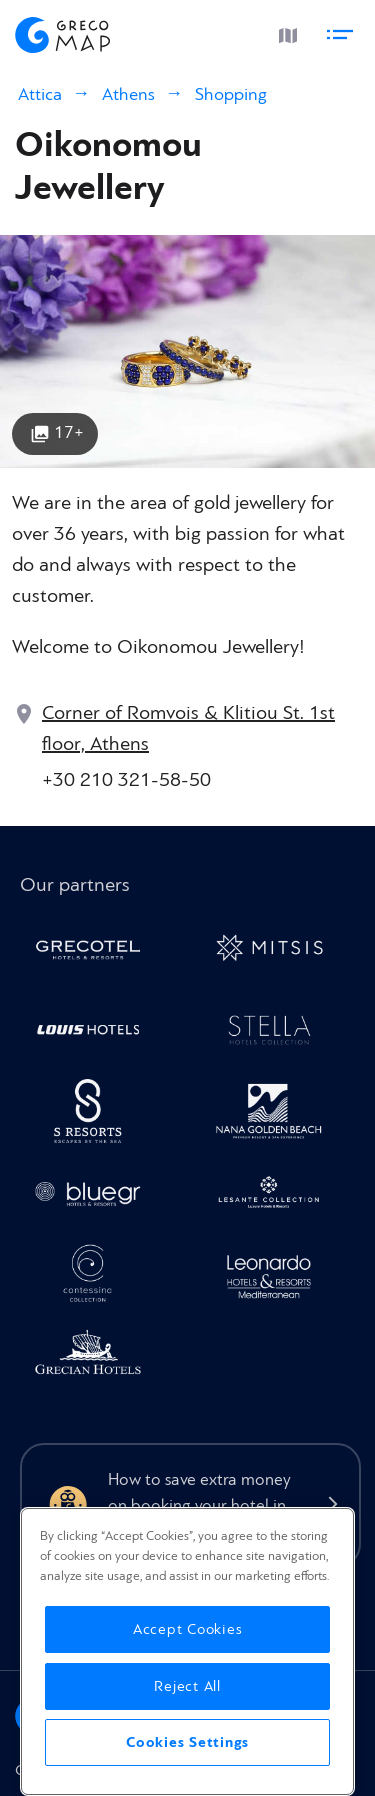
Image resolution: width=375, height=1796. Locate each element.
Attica (40, 94)
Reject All (187, 1686)
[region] (187, 1651)
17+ (69, 432)
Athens (128, 94)
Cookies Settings (187, 1742)
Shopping (231, 94)
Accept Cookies (188, 1629)
